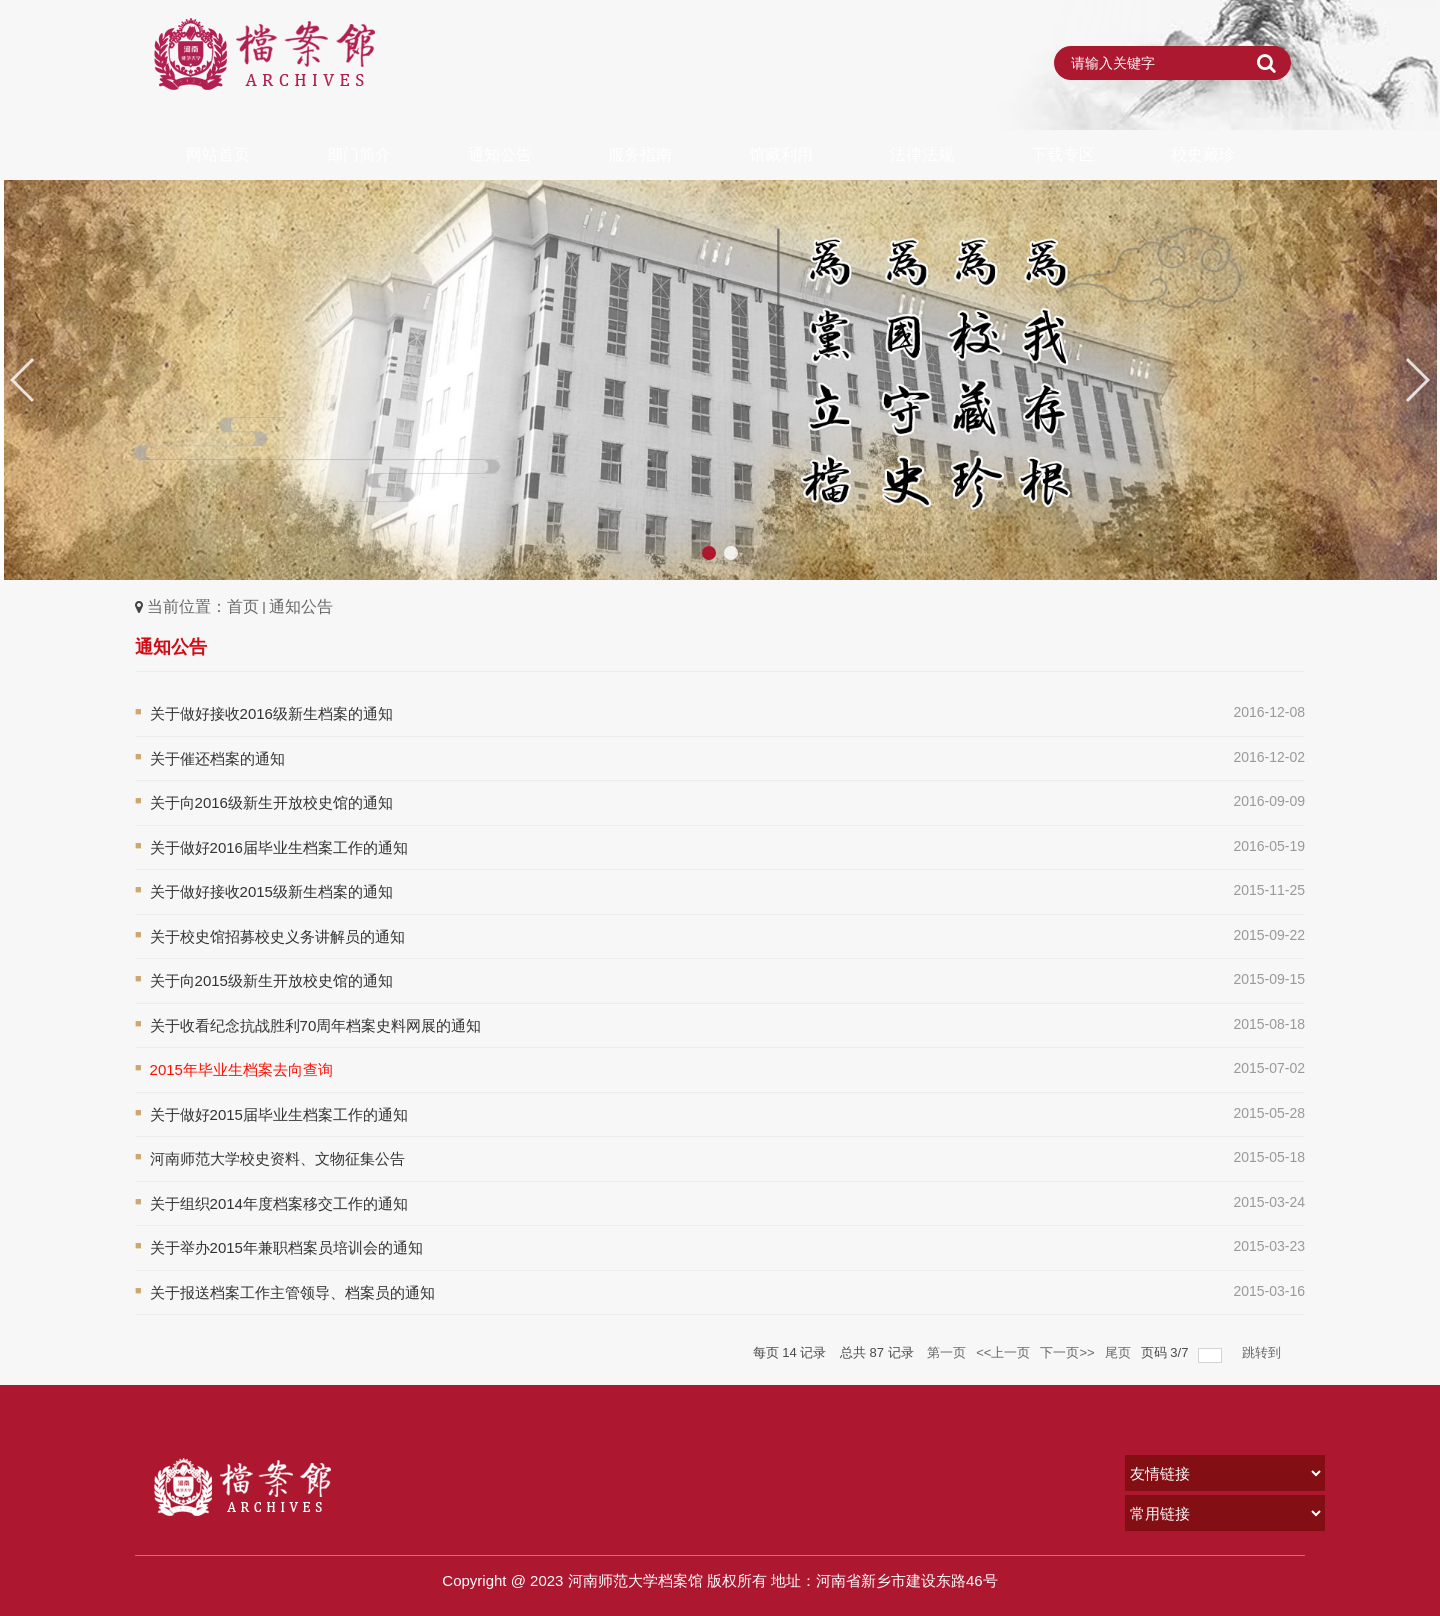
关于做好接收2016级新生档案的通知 (271, 713)
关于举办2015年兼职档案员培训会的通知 (286, 1247)
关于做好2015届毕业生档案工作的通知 (279, 1114)
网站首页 (218, 154)
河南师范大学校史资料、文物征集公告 (277, 1158)
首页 (243, 606)
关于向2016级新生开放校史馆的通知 (271, 802)
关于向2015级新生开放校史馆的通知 (271, 980)
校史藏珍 (1203, 154)
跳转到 (1263, 1352)
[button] (1416, 380)
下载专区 (1063, 154)
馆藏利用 (781, 154)
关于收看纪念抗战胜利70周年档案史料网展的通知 (316, 1025)
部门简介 (359, 154)
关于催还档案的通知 (217, 758)
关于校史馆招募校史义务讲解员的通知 (277, 936)
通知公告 (500, 154)
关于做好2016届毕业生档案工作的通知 (279, 847)
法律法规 (922, 154)
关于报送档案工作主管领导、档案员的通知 (292, 1292)
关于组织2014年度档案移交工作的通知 (279, 1203)
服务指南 (640, 154)
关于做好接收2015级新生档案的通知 (271, 891)
